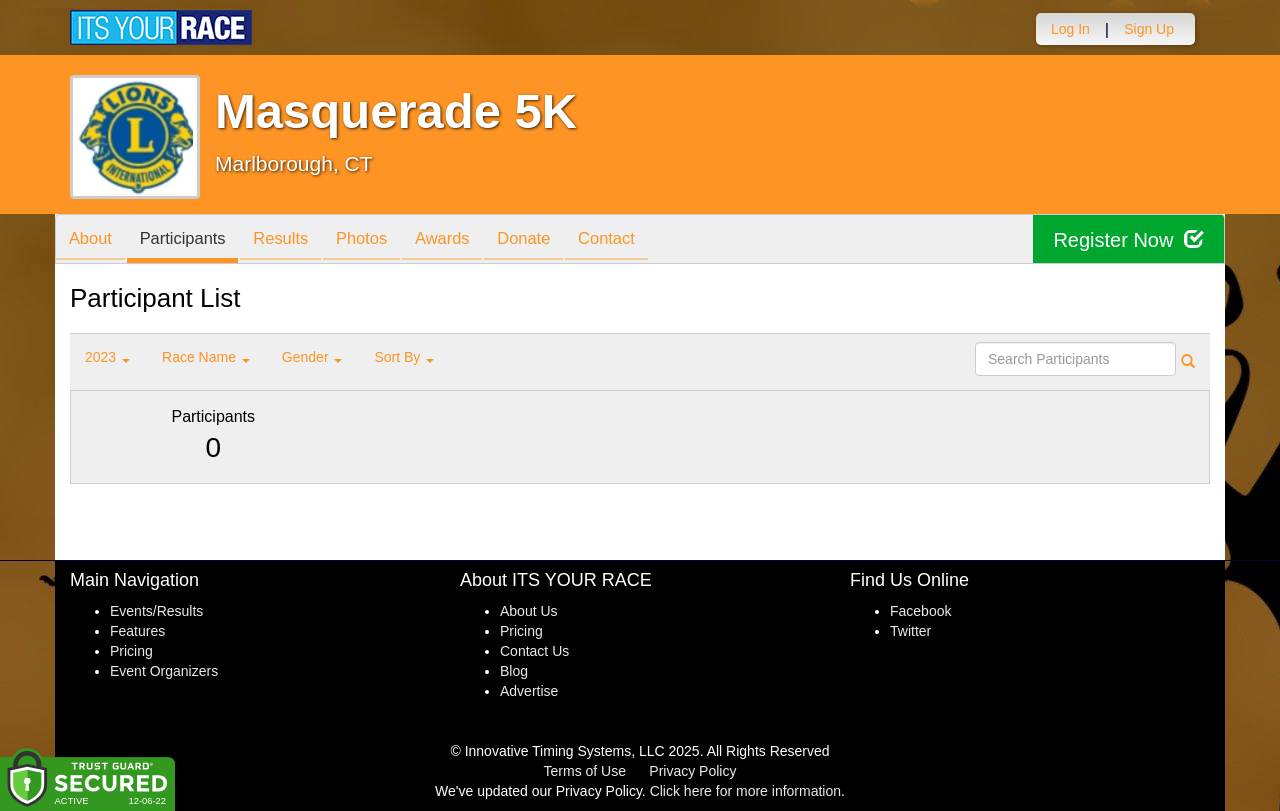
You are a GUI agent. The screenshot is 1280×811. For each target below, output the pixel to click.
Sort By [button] (404, 357)
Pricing (131, 651)
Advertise (529, 691)
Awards (467, 240)
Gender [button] (312, 357)
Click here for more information (745, 791)
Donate (553, 240)
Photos (381, 240)
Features (137, 631)
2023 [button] (107, 357)
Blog (514, 671)
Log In (1070, 29)
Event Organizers (164, 671)
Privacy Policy (692, 771)
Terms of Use (585, 771)
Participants (191, 240)
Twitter (910, 631)
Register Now (1128, 239)
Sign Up (1149, 29)
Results (295, 240)
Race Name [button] (206, 357)
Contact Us (534, 651)
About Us (529, 611)
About (93, 240)
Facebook (920, 611)
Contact (642, 240)
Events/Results (156, 611)
